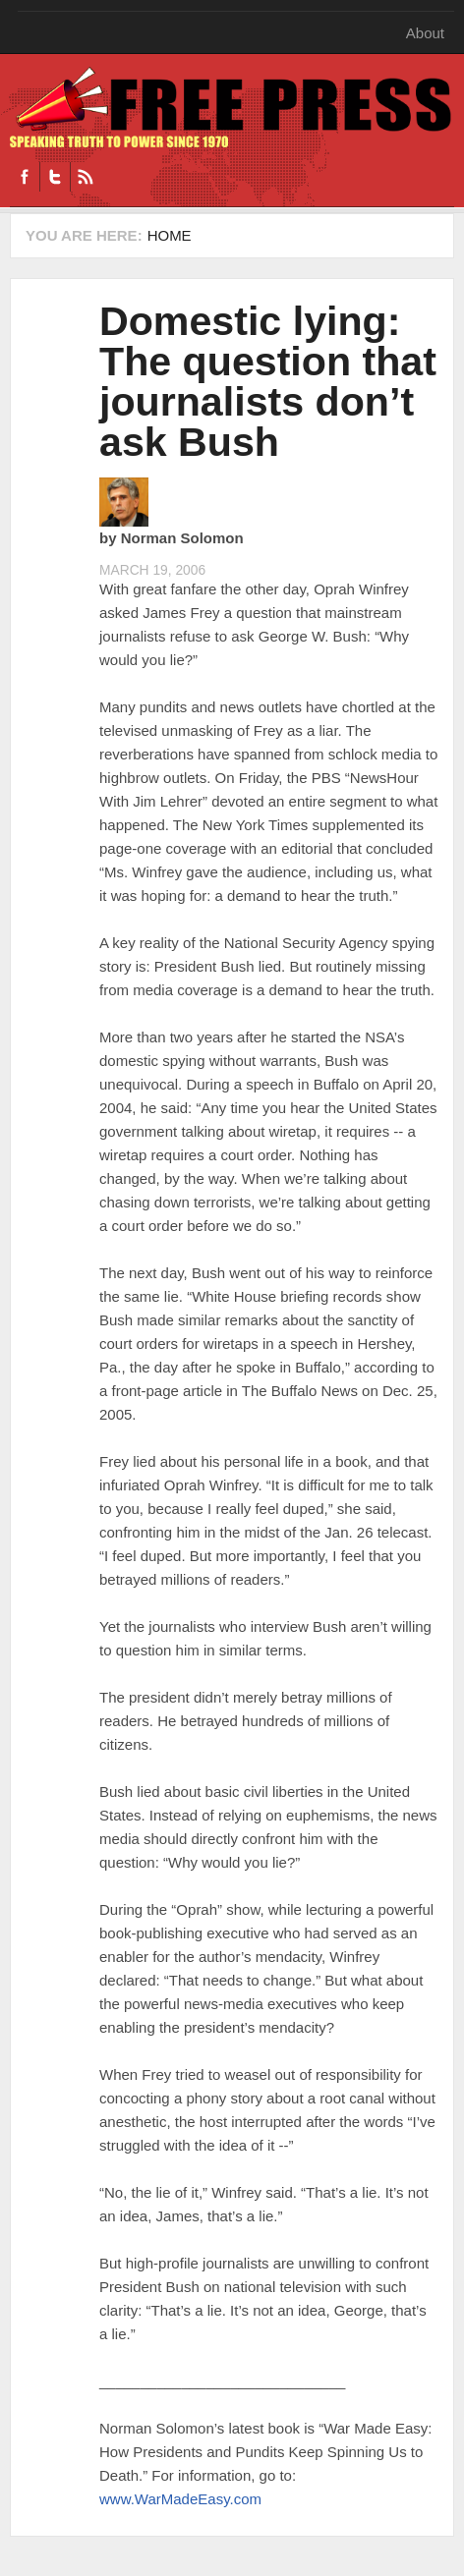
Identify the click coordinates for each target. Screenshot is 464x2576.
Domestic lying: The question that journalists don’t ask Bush (267, 382)
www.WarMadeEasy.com (180, 2499)
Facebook (24, 177)
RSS (85, 177)
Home (169, 235)
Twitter (54, 177)
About (425, 33)
